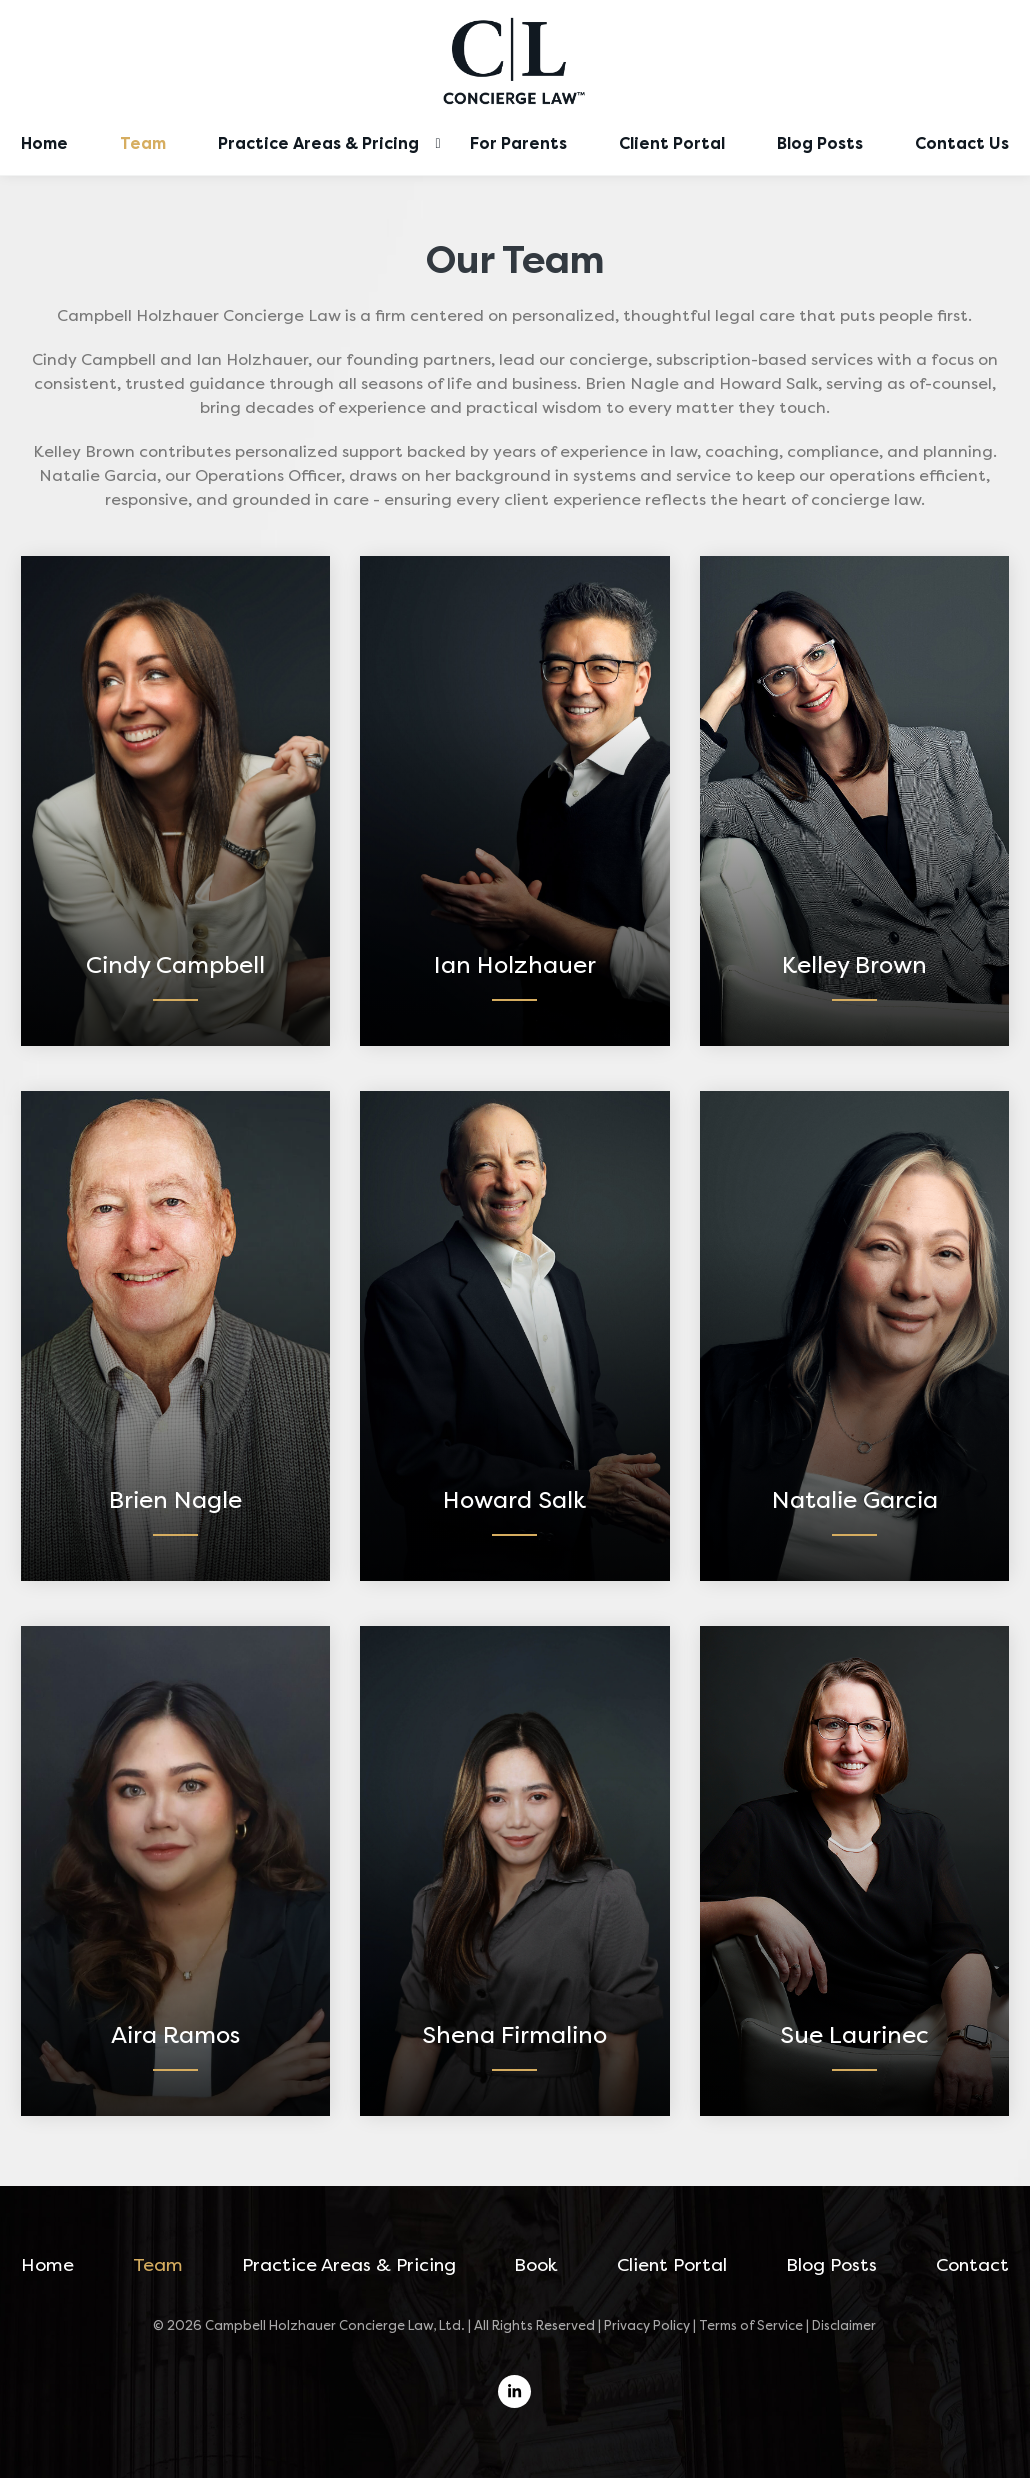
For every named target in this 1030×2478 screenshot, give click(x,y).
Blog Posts (820, 143)
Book (536, 2265)
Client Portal (672, 143)
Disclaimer (844, 2325)
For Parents (518, 143)
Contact (972, 2265)
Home (44, 143)
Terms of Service (751, 2325)
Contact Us (962, 143)
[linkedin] (514, 2391)
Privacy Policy (647, 2325)
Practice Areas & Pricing (318, 143)
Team (143, 143)
